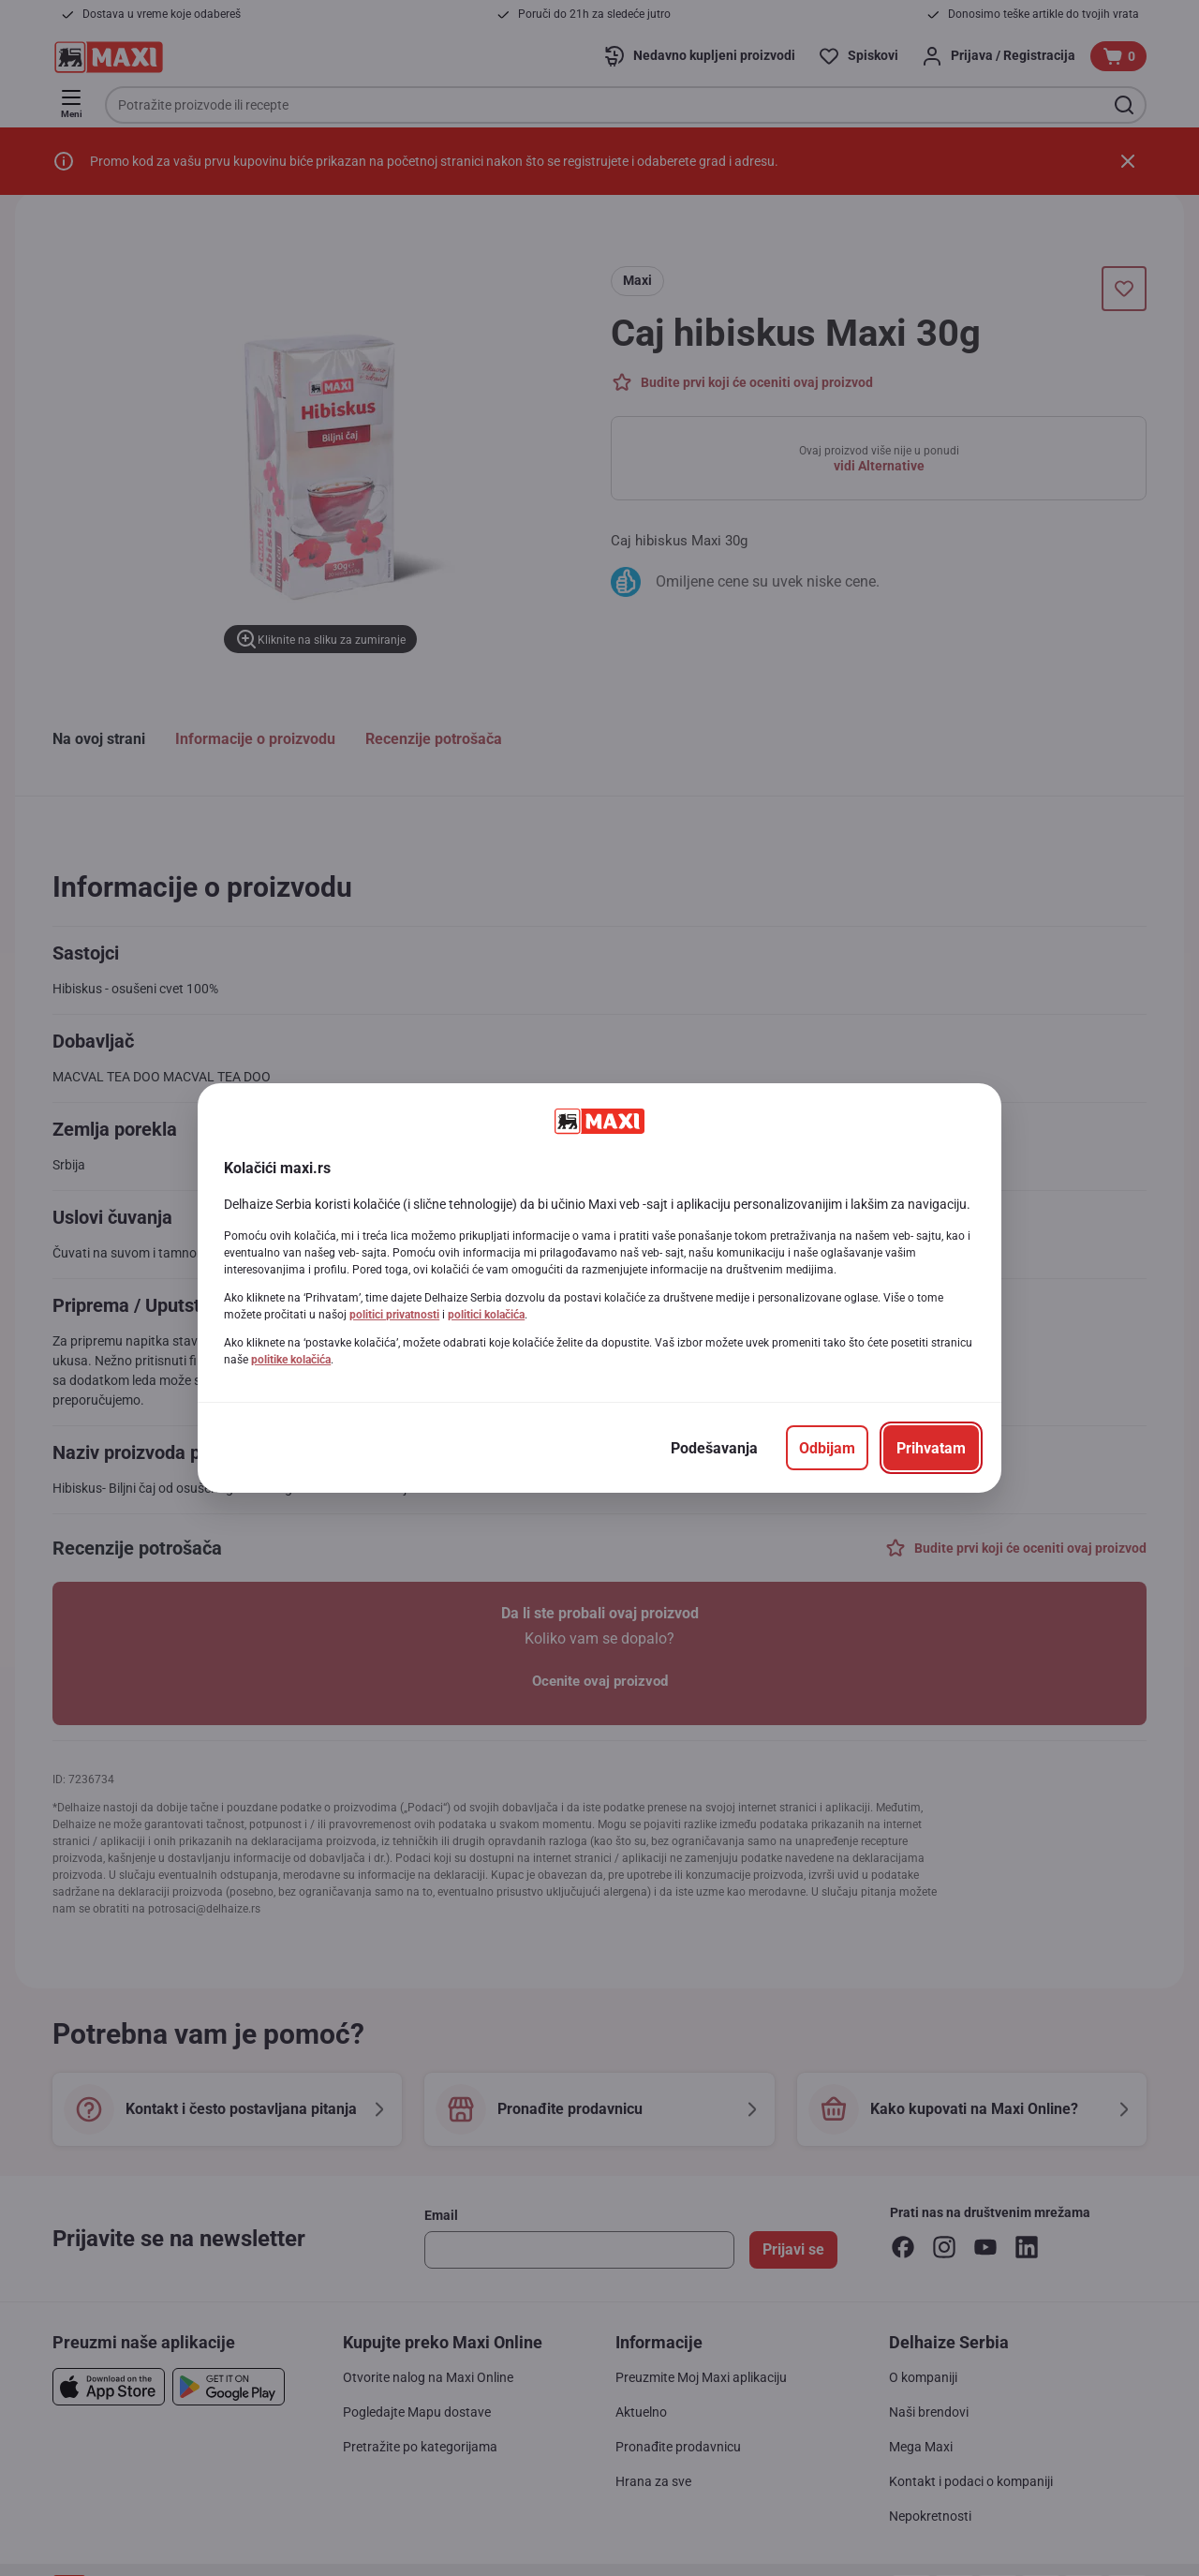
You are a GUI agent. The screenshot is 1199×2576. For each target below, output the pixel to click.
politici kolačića (486, 1314)
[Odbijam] (827, 1447)
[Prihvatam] (931, 1447)
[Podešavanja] (714, 1447)
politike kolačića (291, 1359)
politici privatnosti (394, 1314)
